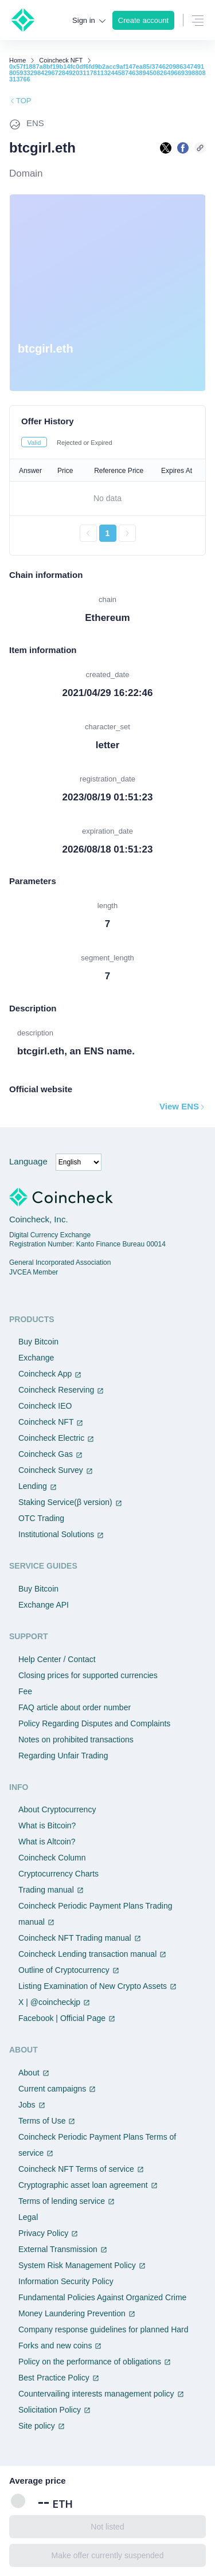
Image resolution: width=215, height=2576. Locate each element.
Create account (143, 20)
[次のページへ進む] (127, 533)
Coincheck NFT (61, 60)
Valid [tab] (34, 442)
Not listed (107, 2526)
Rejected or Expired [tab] (84, 442)
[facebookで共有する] (183, 148)
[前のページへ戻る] (88, 533)
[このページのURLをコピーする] (200, 148)
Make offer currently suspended (108, 2555)
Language (28, 1161)
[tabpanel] (107, 500)
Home (17, 60)
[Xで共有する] (165, 148)
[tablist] (107, 442)
